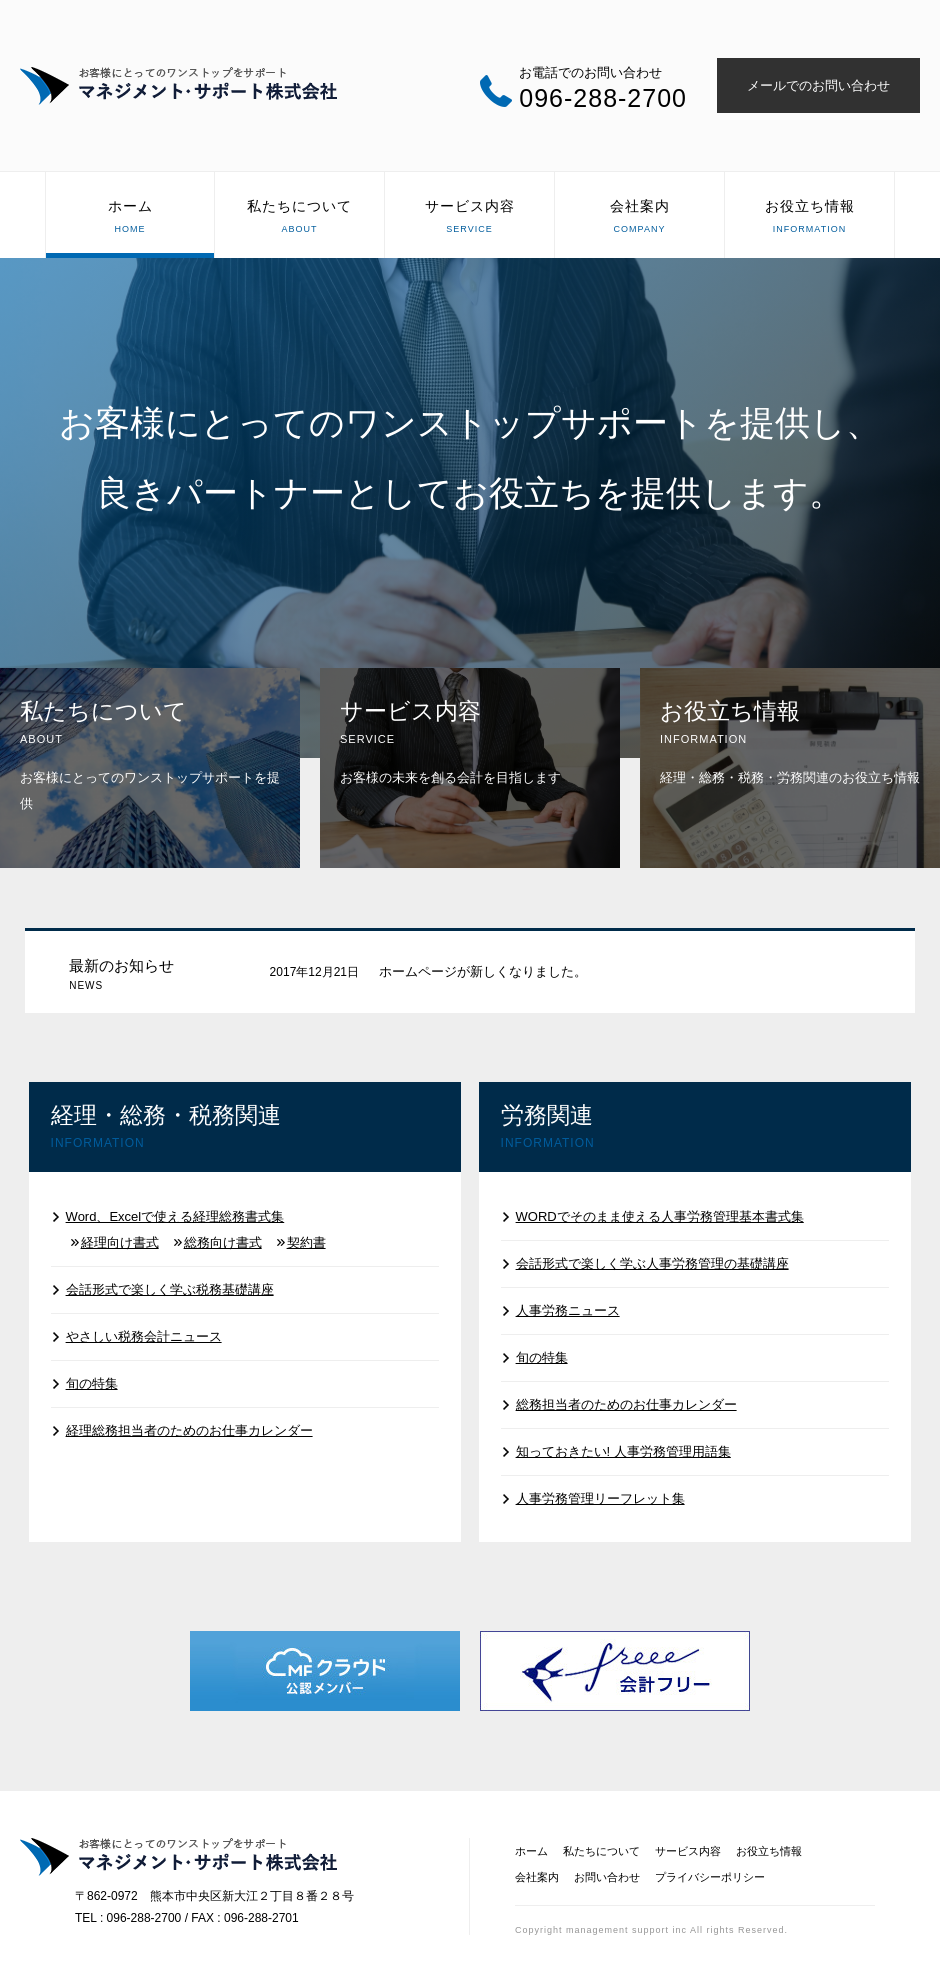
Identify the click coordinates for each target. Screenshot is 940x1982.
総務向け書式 (223, 1242)
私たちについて (299, 218)
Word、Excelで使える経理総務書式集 (175, 1216)
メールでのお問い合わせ (818, 85)
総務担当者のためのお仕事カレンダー (626, 1404)
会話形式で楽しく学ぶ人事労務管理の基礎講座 (652, 1263)
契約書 (306, 1242)
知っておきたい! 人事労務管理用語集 (623, 1451)
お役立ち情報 (809, 218)
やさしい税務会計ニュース (144, 1336)
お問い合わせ (607, 1877)
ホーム (130, 218)
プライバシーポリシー (710, 1877)
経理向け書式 (120, 1242)
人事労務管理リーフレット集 (600, 1498)
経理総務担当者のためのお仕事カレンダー (189, 1430)
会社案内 (639, 218)
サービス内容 (469, 218)
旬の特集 (92, 1383)
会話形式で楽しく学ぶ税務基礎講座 (170, 1289)
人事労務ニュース (568, 1310)
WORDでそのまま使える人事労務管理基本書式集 (660, 1216)
